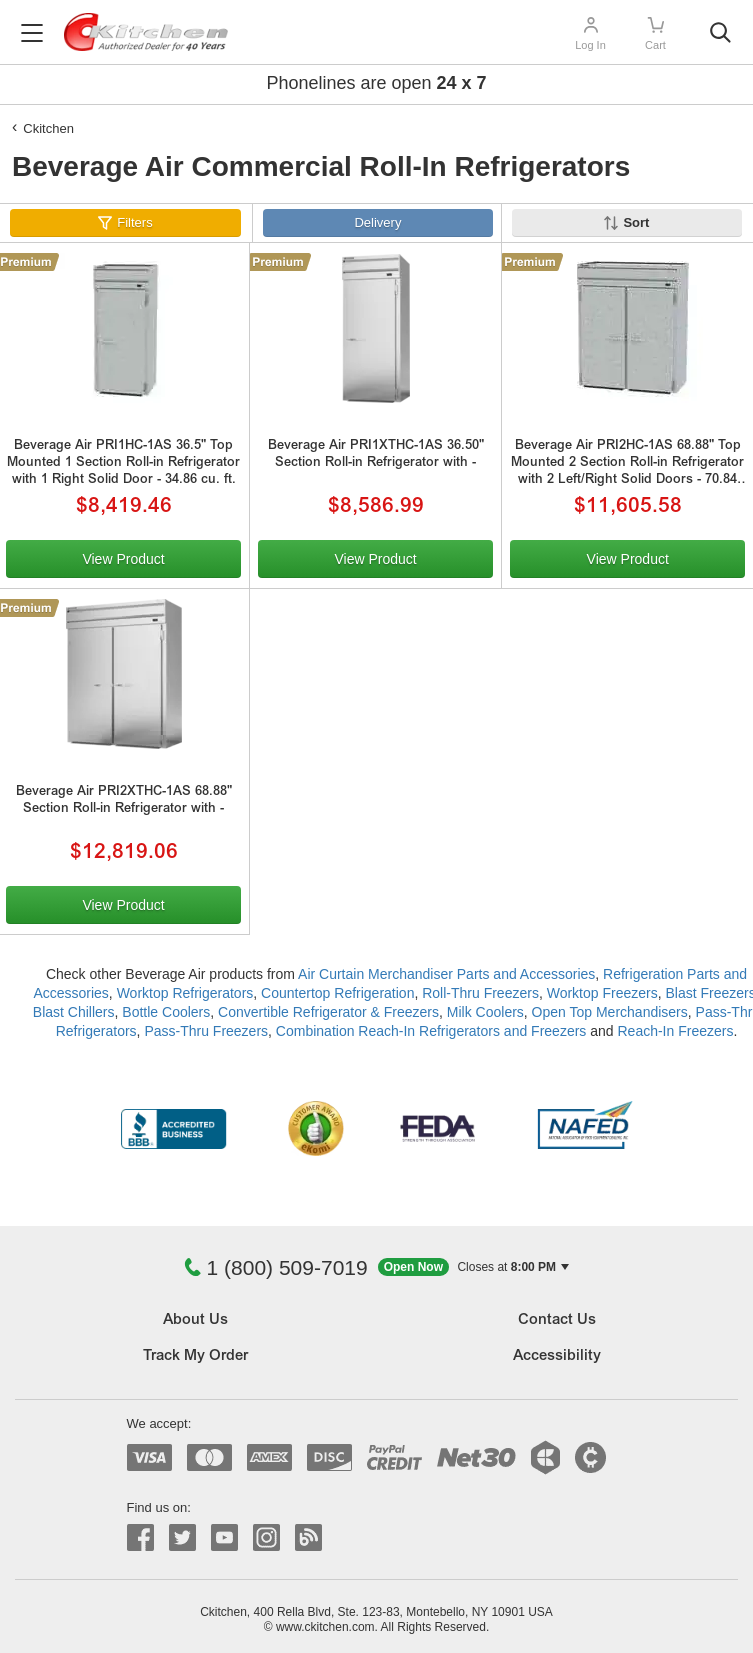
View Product (123, 559)
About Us (195, 1320)
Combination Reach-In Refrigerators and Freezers (431, 1031)
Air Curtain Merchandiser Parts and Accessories (446, 974)
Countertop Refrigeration (337, 993)
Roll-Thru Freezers (480, 993)
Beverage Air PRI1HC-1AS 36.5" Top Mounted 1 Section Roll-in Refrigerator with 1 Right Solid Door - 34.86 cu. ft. (123, 463)
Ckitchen (48, 128)
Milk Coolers (485, 1012)
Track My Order (195, 1356)
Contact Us (557, 1320)
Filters (134, 222)
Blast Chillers (74, 1012)
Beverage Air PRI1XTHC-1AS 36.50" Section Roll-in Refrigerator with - (376, 455)
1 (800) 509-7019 (276, 1267)
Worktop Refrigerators (185, 993)
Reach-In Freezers (675, 1031)
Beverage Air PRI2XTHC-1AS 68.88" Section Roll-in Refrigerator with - (124, 801)
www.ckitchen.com (325, 1627)
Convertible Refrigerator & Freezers (328, 1012)
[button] (474, 1267)
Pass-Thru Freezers (206, 1031)
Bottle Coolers (166, 1012)
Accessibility (557, 1356)
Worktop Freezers (602, 993)
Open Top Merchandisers (610, 1012)
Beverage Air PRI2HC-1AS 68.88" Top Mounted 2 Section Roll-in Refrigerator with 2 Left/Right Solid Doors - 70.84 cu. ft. (627, 465)
